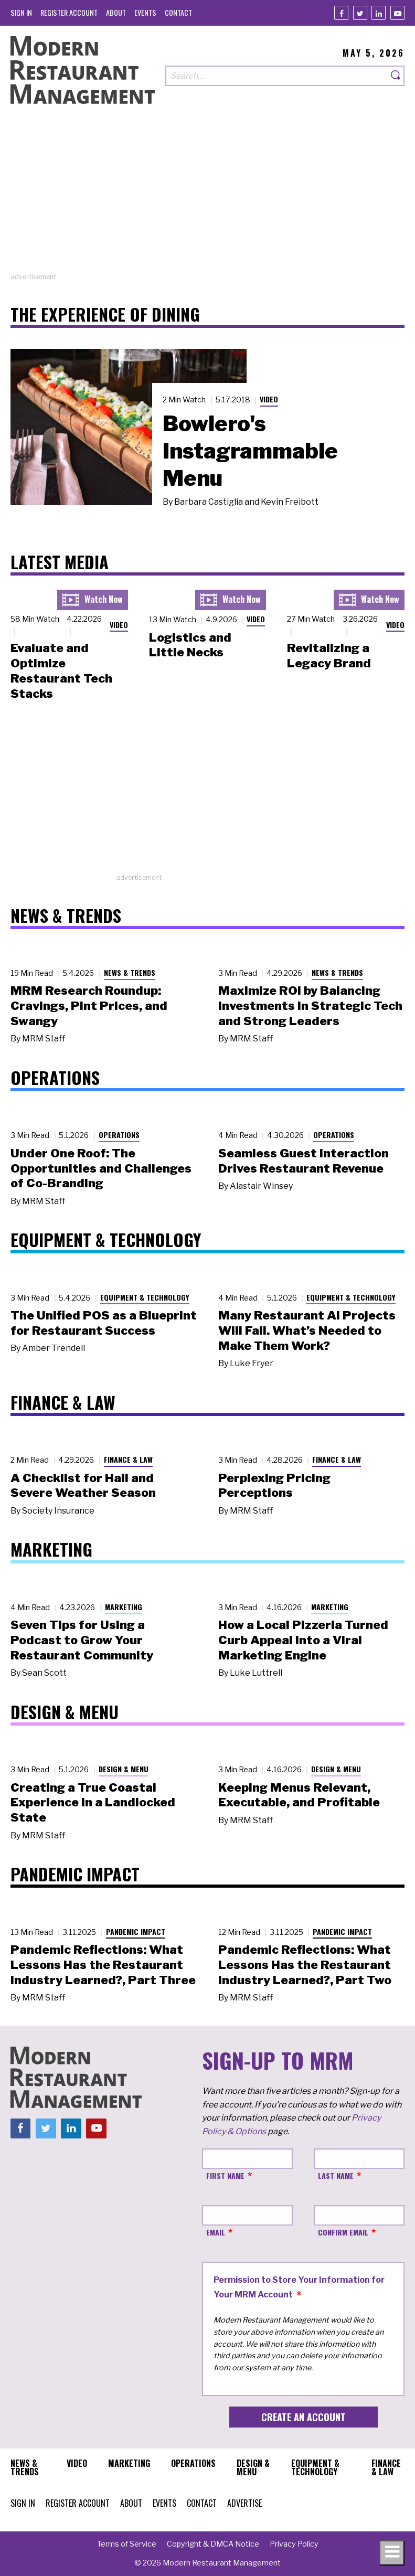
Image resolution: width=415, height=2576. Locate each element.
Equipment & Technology (144, 1297)
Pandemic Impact (135, 1931)
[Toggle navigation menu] (392, 2553)
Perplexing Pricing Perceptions (274, 1485)
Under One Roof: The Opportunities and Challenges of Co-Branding (100, 1168)
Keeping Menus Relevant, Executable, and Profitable (299, 1795)
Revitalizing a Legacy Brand (329, 655)
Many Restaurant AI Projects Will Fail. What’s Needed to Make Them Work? (307, 1330)
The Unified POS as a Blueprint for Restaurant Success (103, 1323)
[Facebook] (341, 13)
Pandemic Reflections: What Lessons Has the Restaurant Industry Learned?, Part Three (103, 1964)
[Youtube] (397, 13)
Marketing (123, 1606)
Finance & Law (128, 1459)
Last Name (336, 2175)
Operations (119, 1134)
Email (215, 2232)
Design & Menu (123, 1768)
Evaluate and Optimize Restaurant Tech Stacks (61, 670)
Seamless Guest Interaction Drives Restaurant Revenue (303, 1161)
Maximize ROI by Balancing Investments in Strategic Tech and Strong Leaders (310, 1005)
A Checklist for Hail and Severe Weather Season (83, 1485)
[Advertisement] (207, 198)
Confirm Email (343, 2232)
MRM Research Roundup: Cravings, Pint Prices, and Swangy (88, 1005)
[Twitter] (360, 13)
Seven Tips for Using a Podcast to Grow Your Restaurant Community (81, 1640)
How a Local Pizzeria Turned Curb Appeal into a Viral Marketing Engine (303, 1640)
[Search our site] (276, 76)
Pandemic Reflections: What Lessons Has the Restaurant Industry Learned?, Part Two (304, 1964)
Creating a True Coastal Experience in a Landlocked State (92, 1802)
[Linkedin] (378, 13)
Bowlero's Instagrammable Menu (250, 450)
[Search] (396, 76)
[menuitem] (21, 12)
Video (269, 399)
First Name (225, 2175)
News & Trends (129, 972)
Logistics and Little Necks (190, 645)
